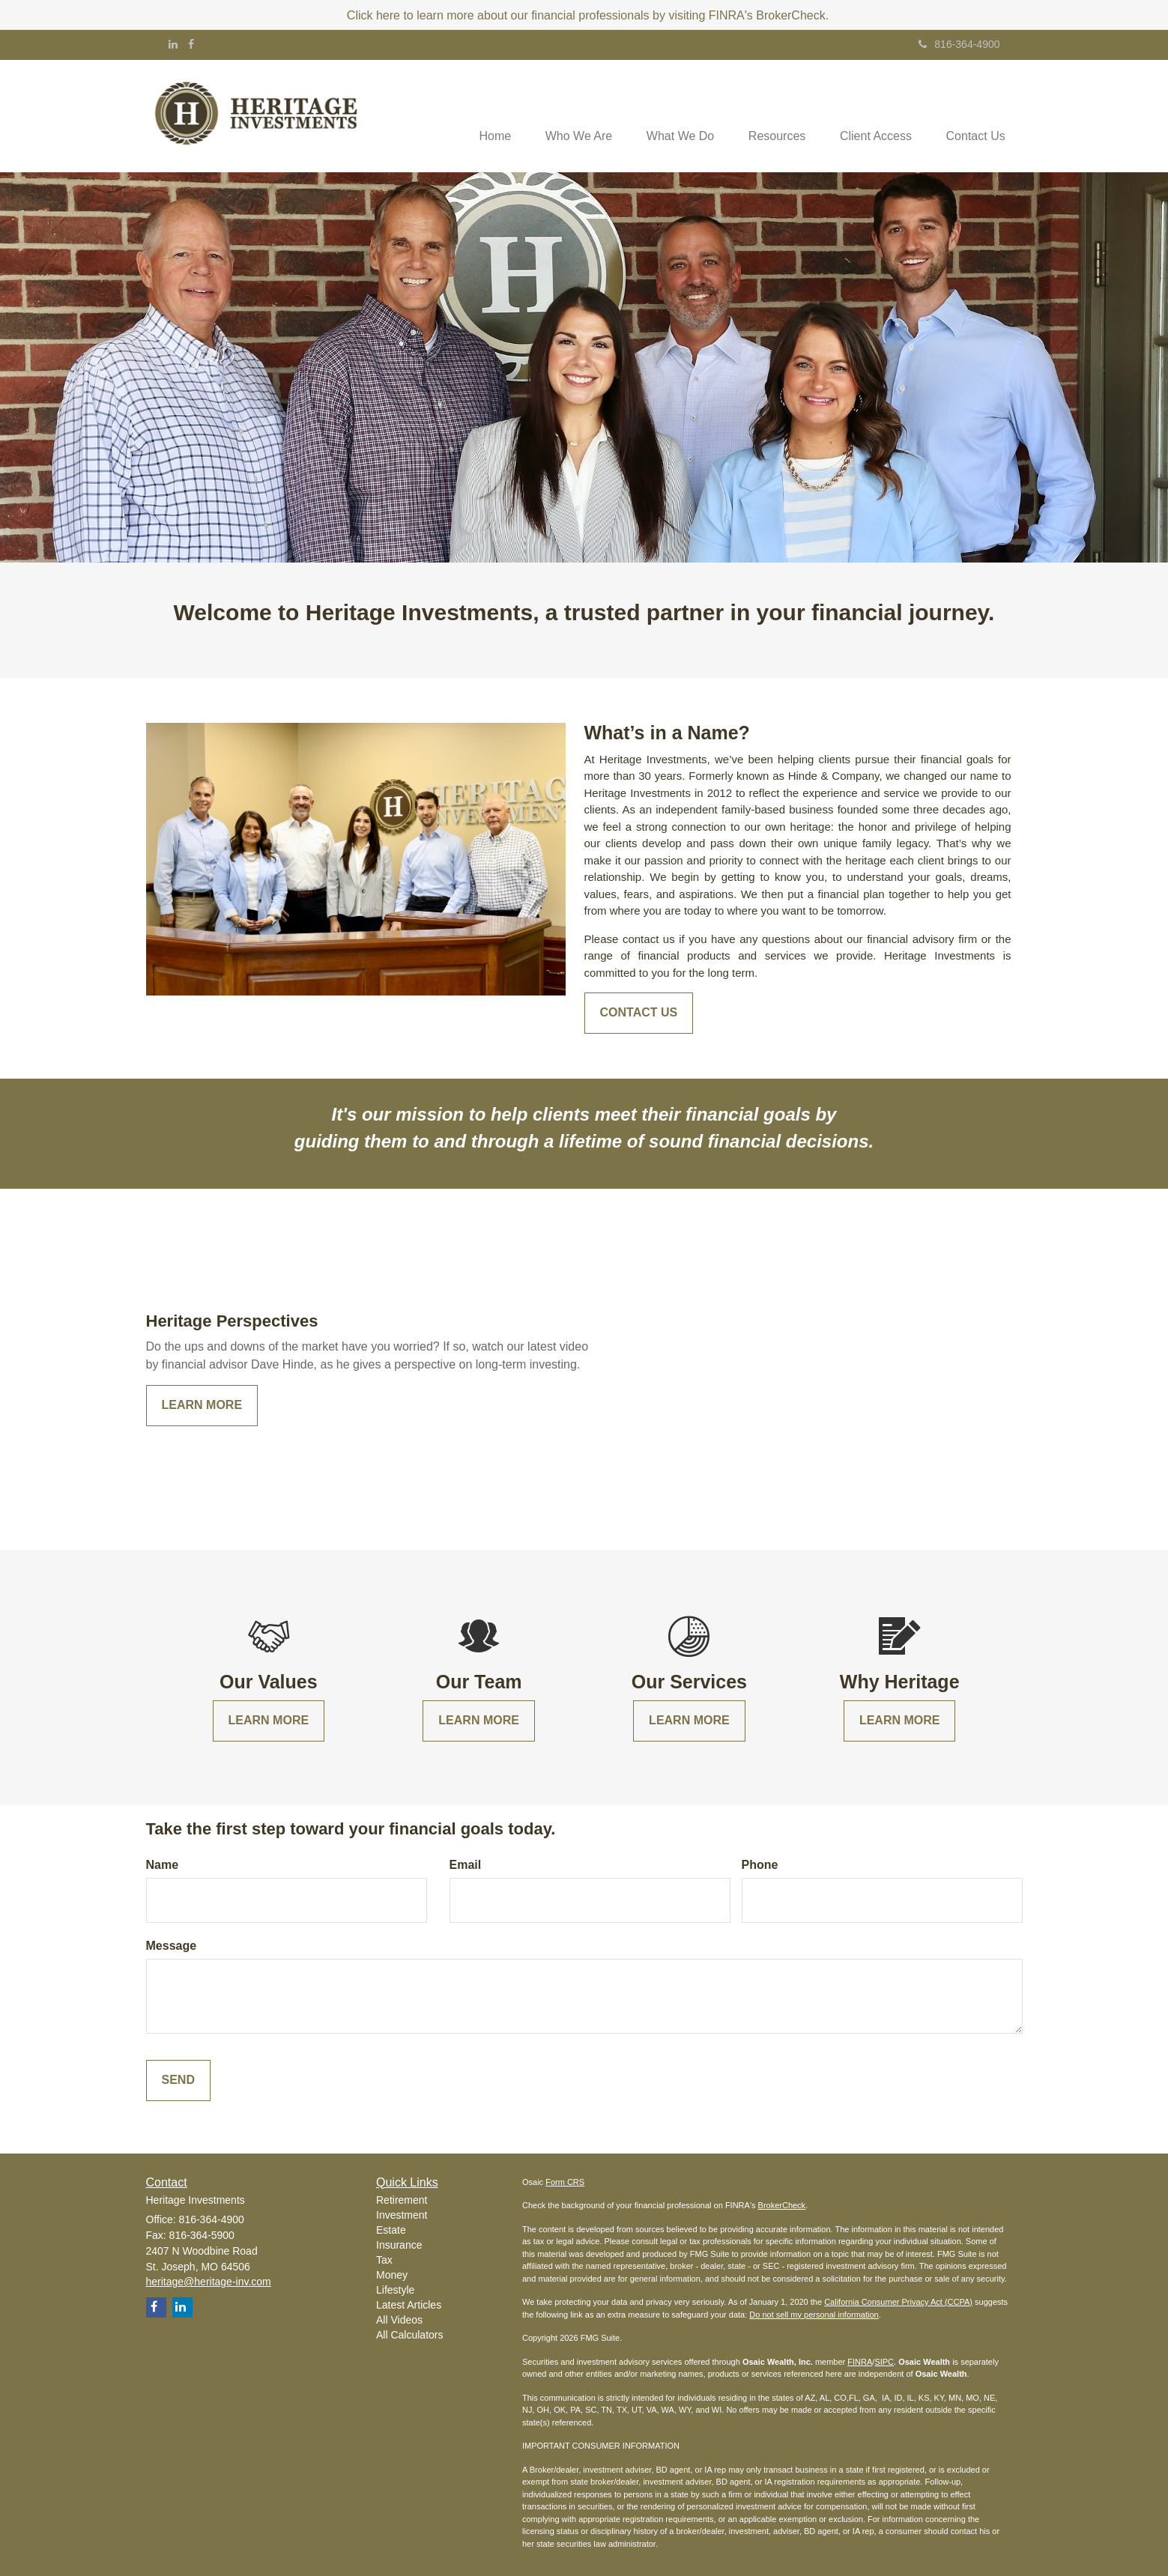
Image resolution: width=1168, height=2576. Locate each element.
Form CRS (564, 2182)
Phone (760, 1864)
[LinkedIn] (173, 44)
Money (392, 2275)
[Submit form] (178, 2080)
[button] (564, 116)
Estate (391, 2230)
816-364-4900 (959, 44)
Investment (401, 2215)
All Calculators (409, 2335)
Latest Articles (408, 2305)
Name (162, 1864)
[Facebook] (191, 44)
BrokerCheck (782, 2205)
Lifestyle (395, 2290)
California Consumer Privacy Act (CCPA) (898, 2301)
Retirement (401, 2200)
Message (171, 1945)
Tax (384, 2260)
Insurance (399, 2245)
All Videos (399, 2320)
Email (466, 1864)
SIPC (884, 2361)
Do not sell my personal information (813, 2314)
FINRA (859, 2361)
